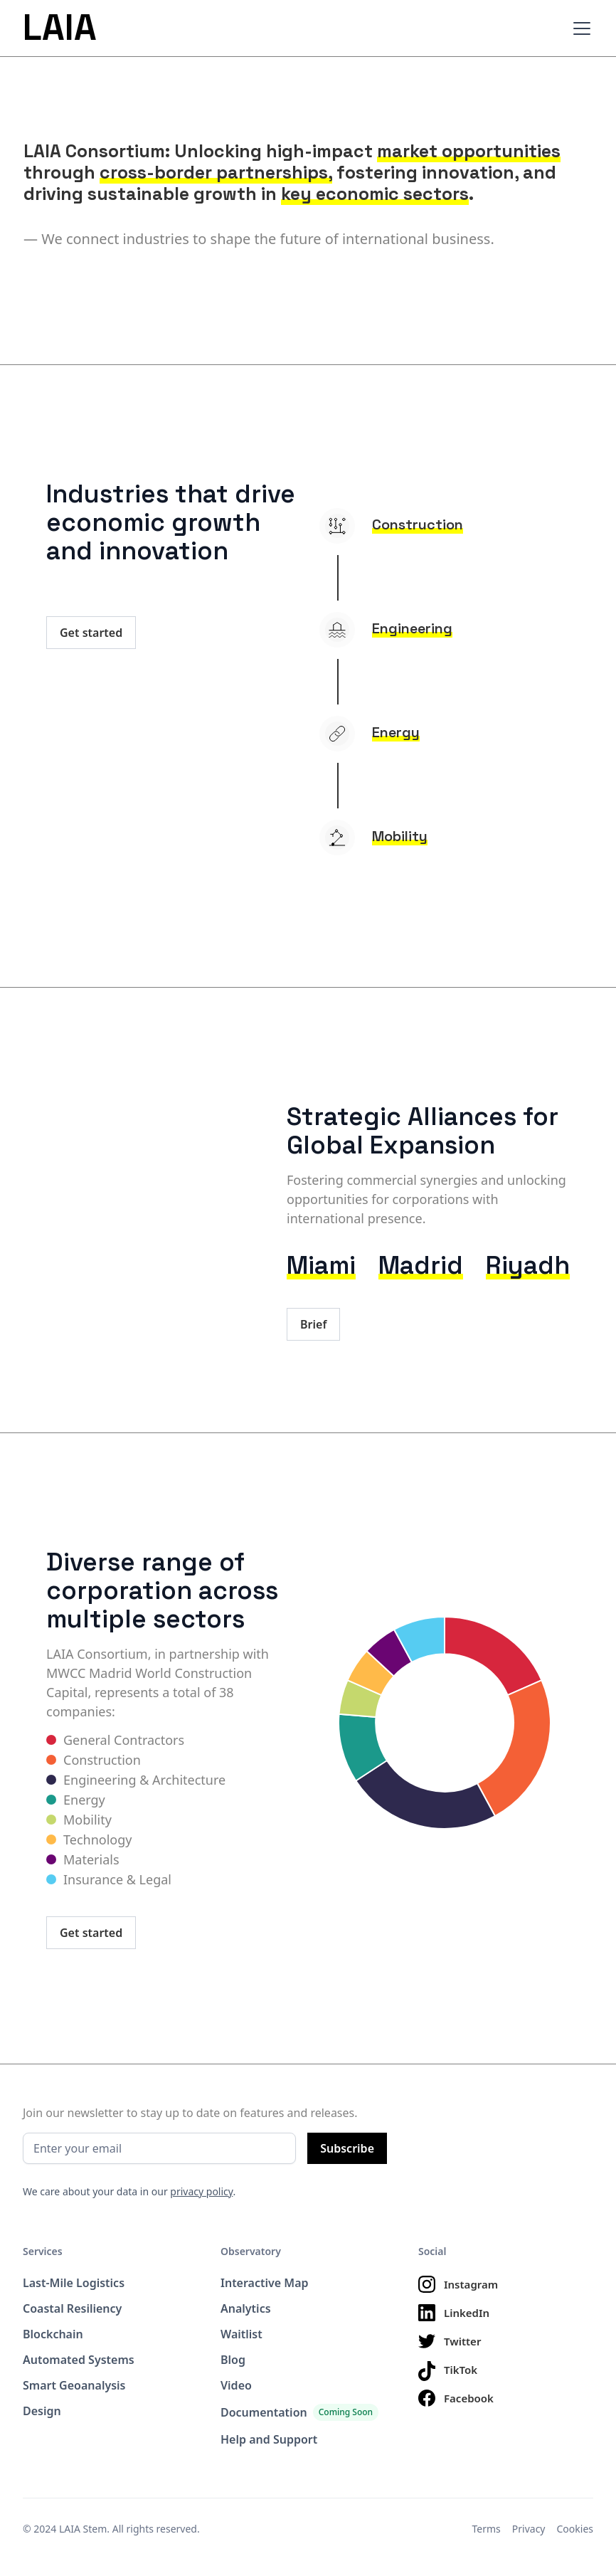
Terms (486, 2528)
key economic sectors (375, 193)
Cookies (575, 2528)
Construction (417, 524)
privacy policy (201, 2191)
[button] (579, 28)
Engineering (412, 628)
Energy (396, 732)
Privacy (529, 2528)
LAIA (60, 28)
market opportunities (469, 150)
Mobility (400, 836)
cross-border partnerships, (216, 172)
